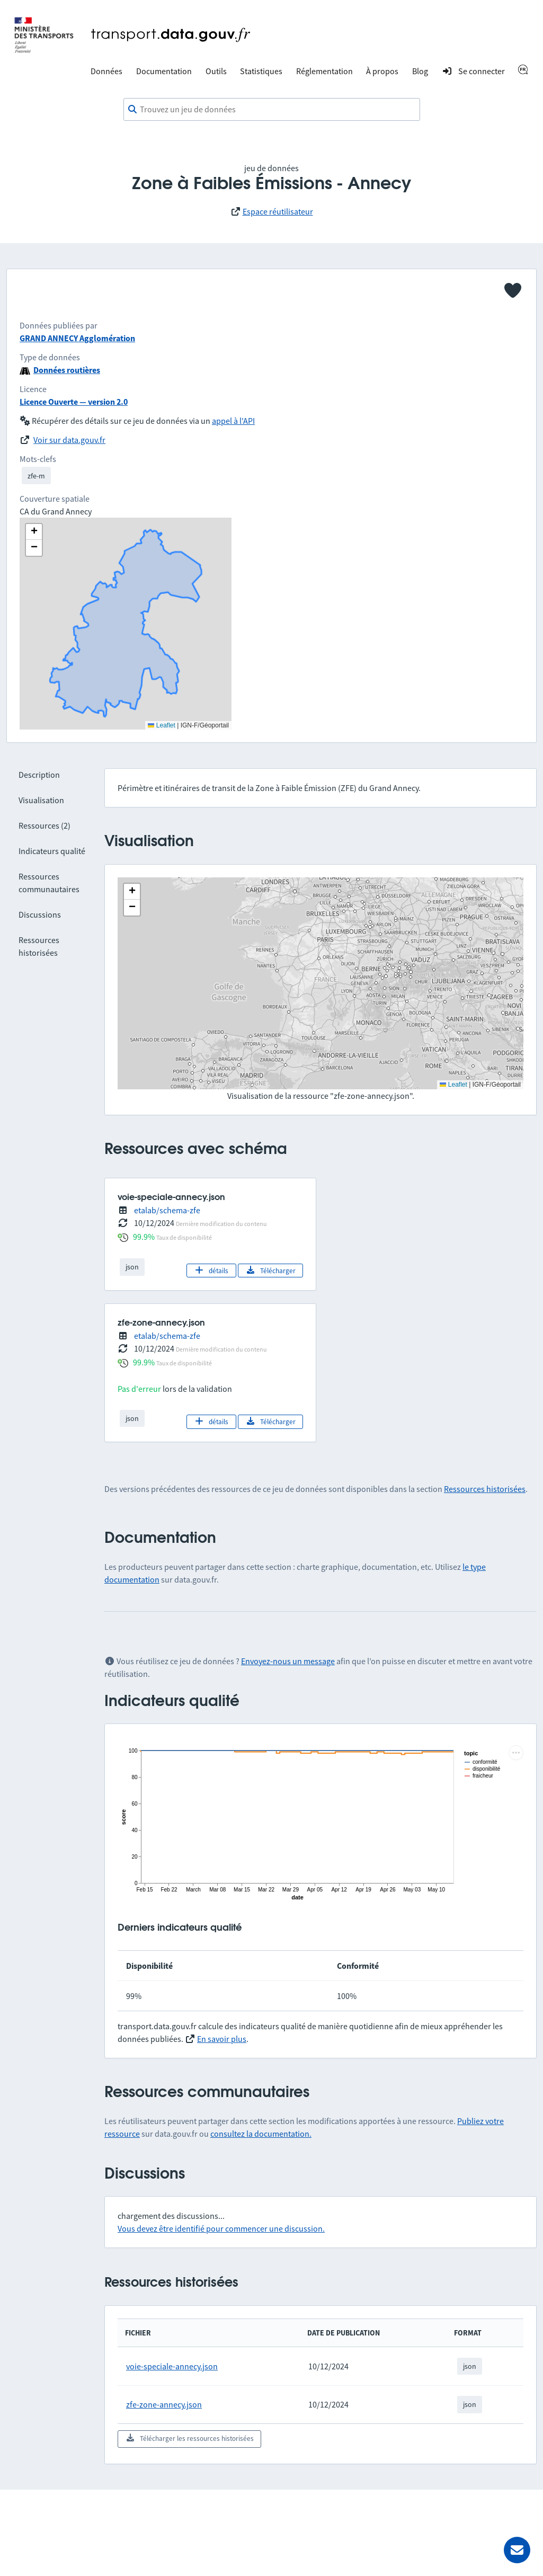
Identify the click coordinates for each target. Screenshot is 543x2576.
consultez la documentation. (260, 2133)
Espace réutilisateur (278, 211)
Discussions (40, 914)
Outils (216, 71)
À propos (382, 71)
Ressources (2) (44, 825)
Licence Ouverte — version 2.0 (74, 401)
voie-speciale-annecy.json (172, 2366)
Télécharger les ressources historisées (189, 2438)
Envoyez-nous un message (288, 1661)
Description (39, 774)
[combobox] (271, 109)
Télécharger (270, 1270)
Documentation (164, 71)
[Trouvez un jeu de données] (271, 109)
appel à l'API (233, 420)
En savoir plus (221, 2038)
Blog (420, 71)
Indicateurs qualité (52, 851)
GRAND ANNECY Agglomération (77, 338)
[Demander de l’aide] (517, 2550)
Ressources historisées (485, 1489)
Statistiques (261, 71)
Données (106, 71)
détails (211, 1270)
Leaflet (453, 1084)
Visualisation (41, 800)
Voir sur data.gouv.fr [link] (69, 439)
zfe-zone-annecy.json (164, 2404)
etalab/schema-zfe (167, 1210)
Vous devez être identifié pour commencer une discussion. (221, 2228)
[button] (132, 892)
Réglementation (324, 71)
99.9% (144, 1236)
